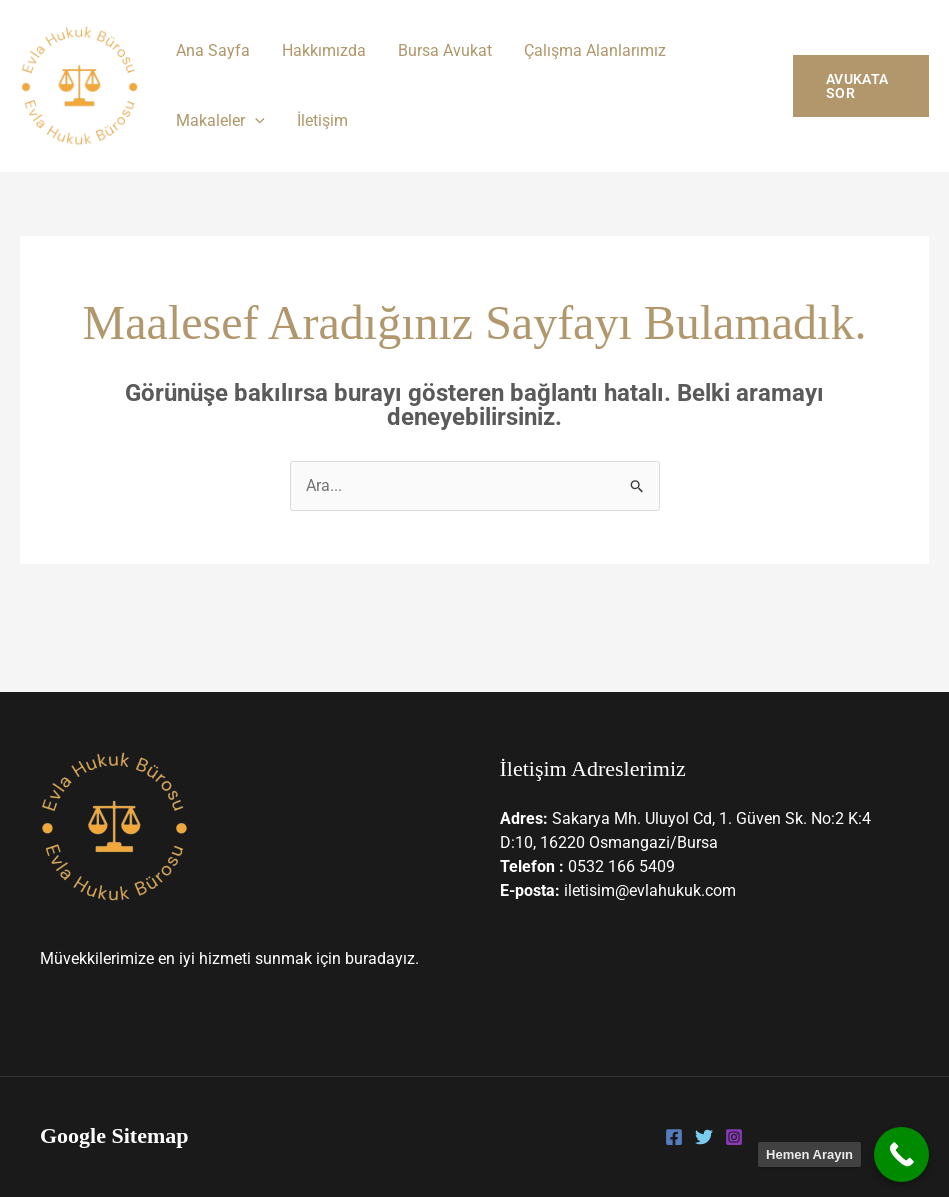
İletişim (322, 120)
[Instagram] (734, 1137)
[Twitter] (704, 1137)
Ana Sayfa (213, 50)
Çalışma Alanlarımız (595, 50)
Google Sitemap (114, 1135)
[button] (255, 120)
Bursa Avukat (445, 50)
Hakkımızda (324, 50)
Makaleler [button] (220, 120)
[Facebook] (674, 1137)
